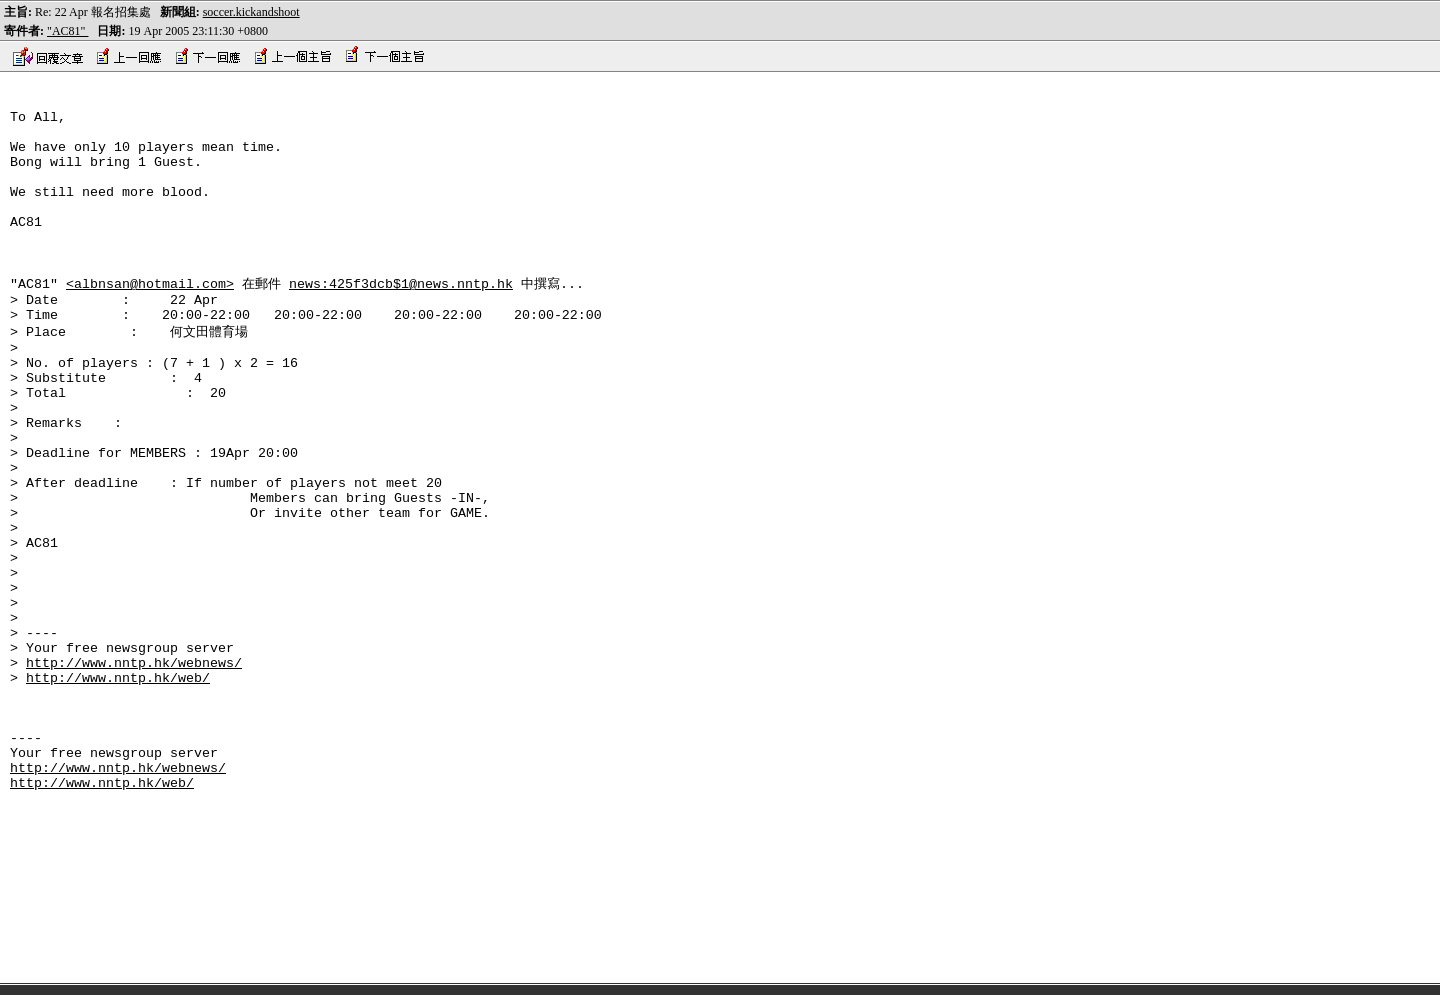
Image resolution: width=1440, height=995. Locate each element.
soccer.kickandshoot (251, 12)
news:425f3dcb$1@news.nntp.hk (401, 320)
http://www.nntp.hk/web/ (118, 790)
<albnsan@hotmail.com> (150, 320)
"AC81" (67, 31)
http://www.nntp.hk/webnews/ (134, 772)
